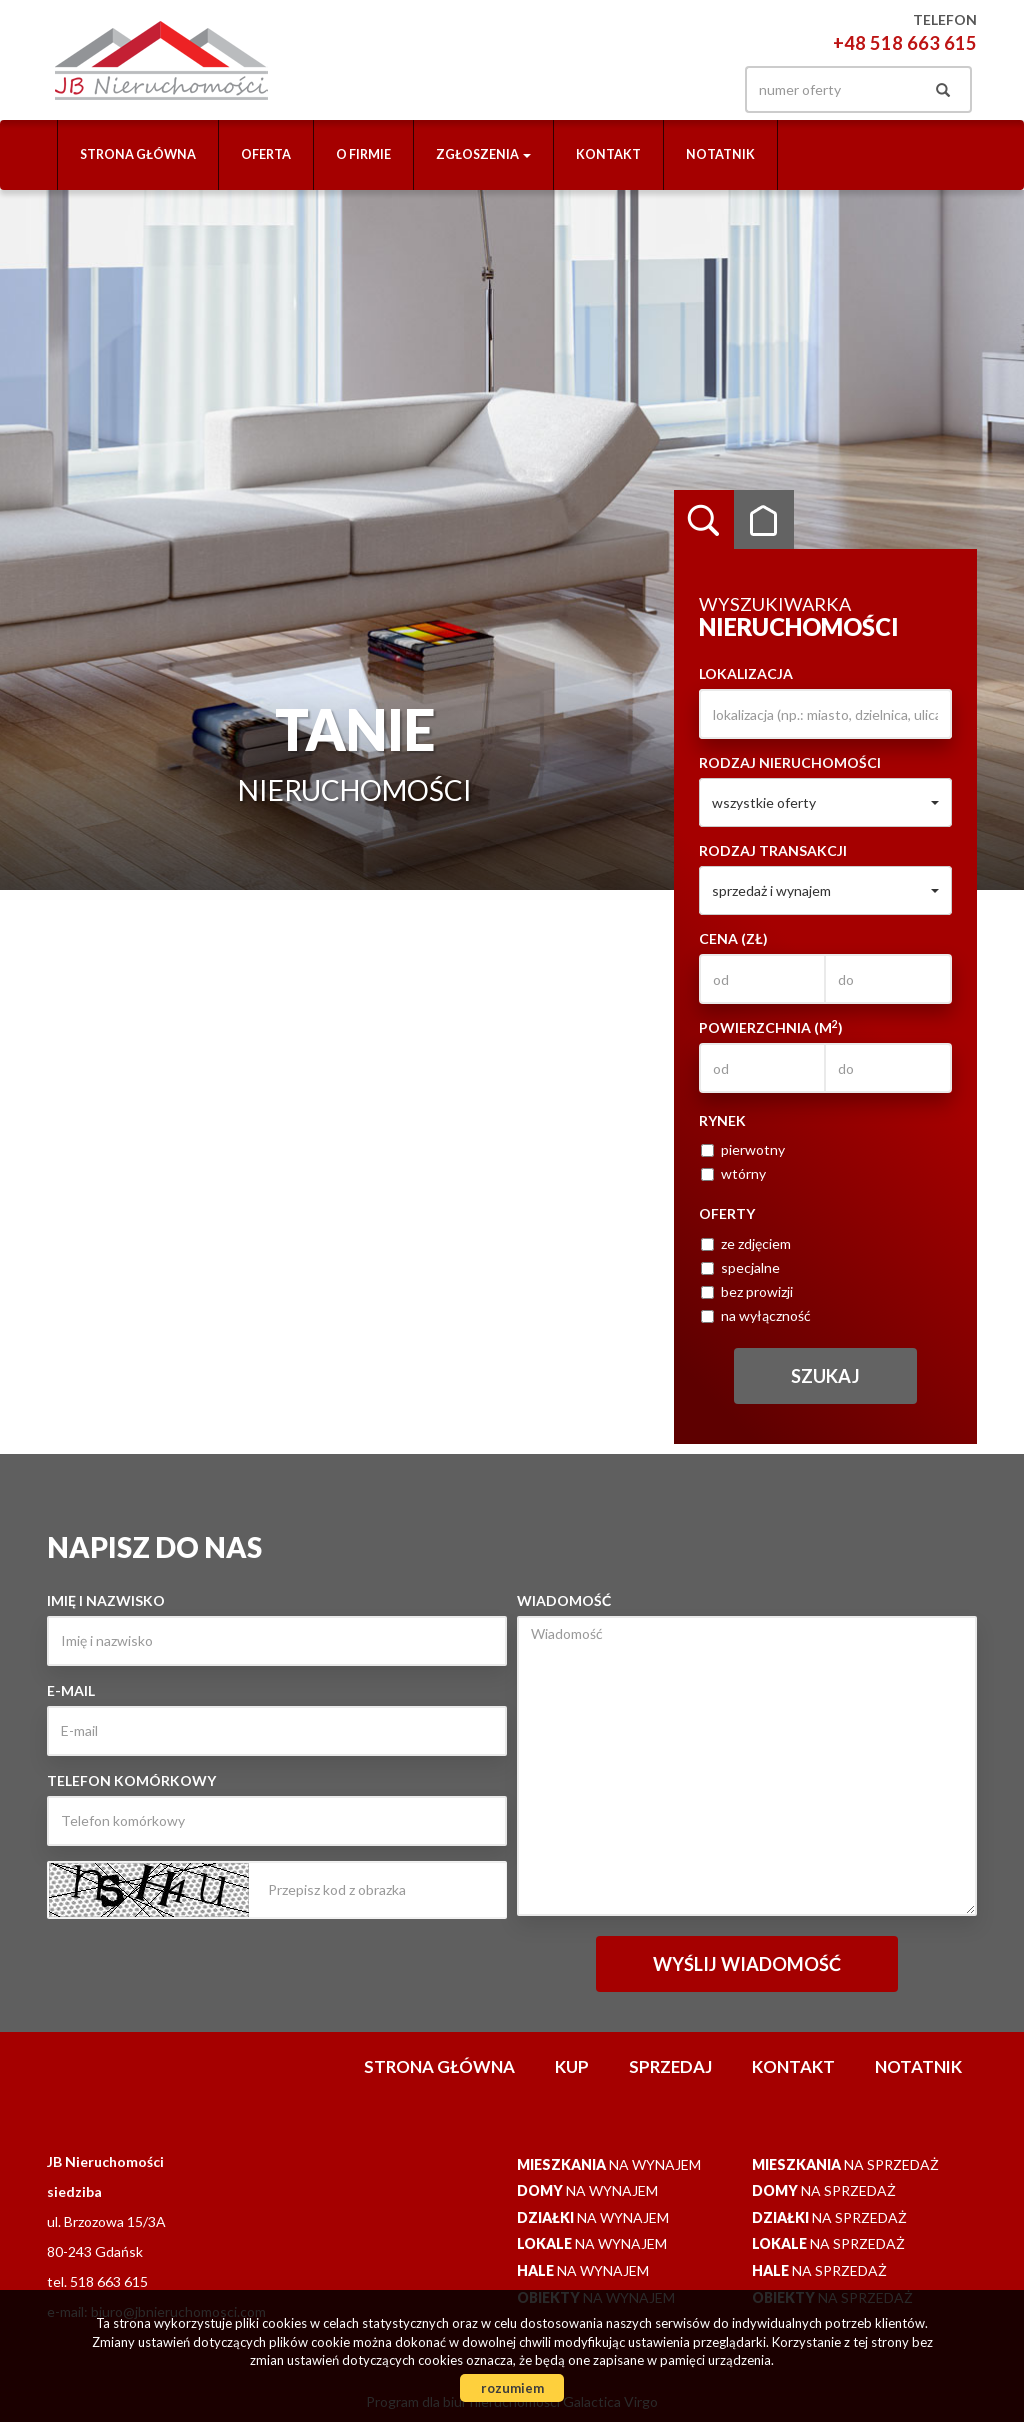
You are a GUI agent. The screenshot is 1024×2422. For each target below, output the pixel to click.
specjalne (740, 1267)
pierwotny (743, 1149)
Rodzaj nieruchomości (790, 762)
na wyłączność (756, 1315)
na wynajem (609, 2164)
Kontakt (608, 154)
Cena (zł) (733, 938)
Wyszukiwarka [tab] (704, 520)
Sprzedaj (670, 2066)
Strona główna (138, 154)
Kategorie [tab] (764, 520)
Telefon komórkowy (131, 1780)
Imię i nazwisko (106, 1600)
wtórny (733, 1173)
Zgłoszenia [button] (483, 154)
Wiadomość (564, 1600)
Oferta (266, 154)
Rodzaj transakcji (773, 850)
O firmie (363, 154)
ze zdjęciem (746, 1243)
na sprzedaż (845, 2164)
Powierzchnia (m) (771, 1027)
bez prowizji (747, 1291)
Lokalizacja (746, 673)
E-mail (71, 1690)
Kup (572, 2066)
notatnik (720, 154)
